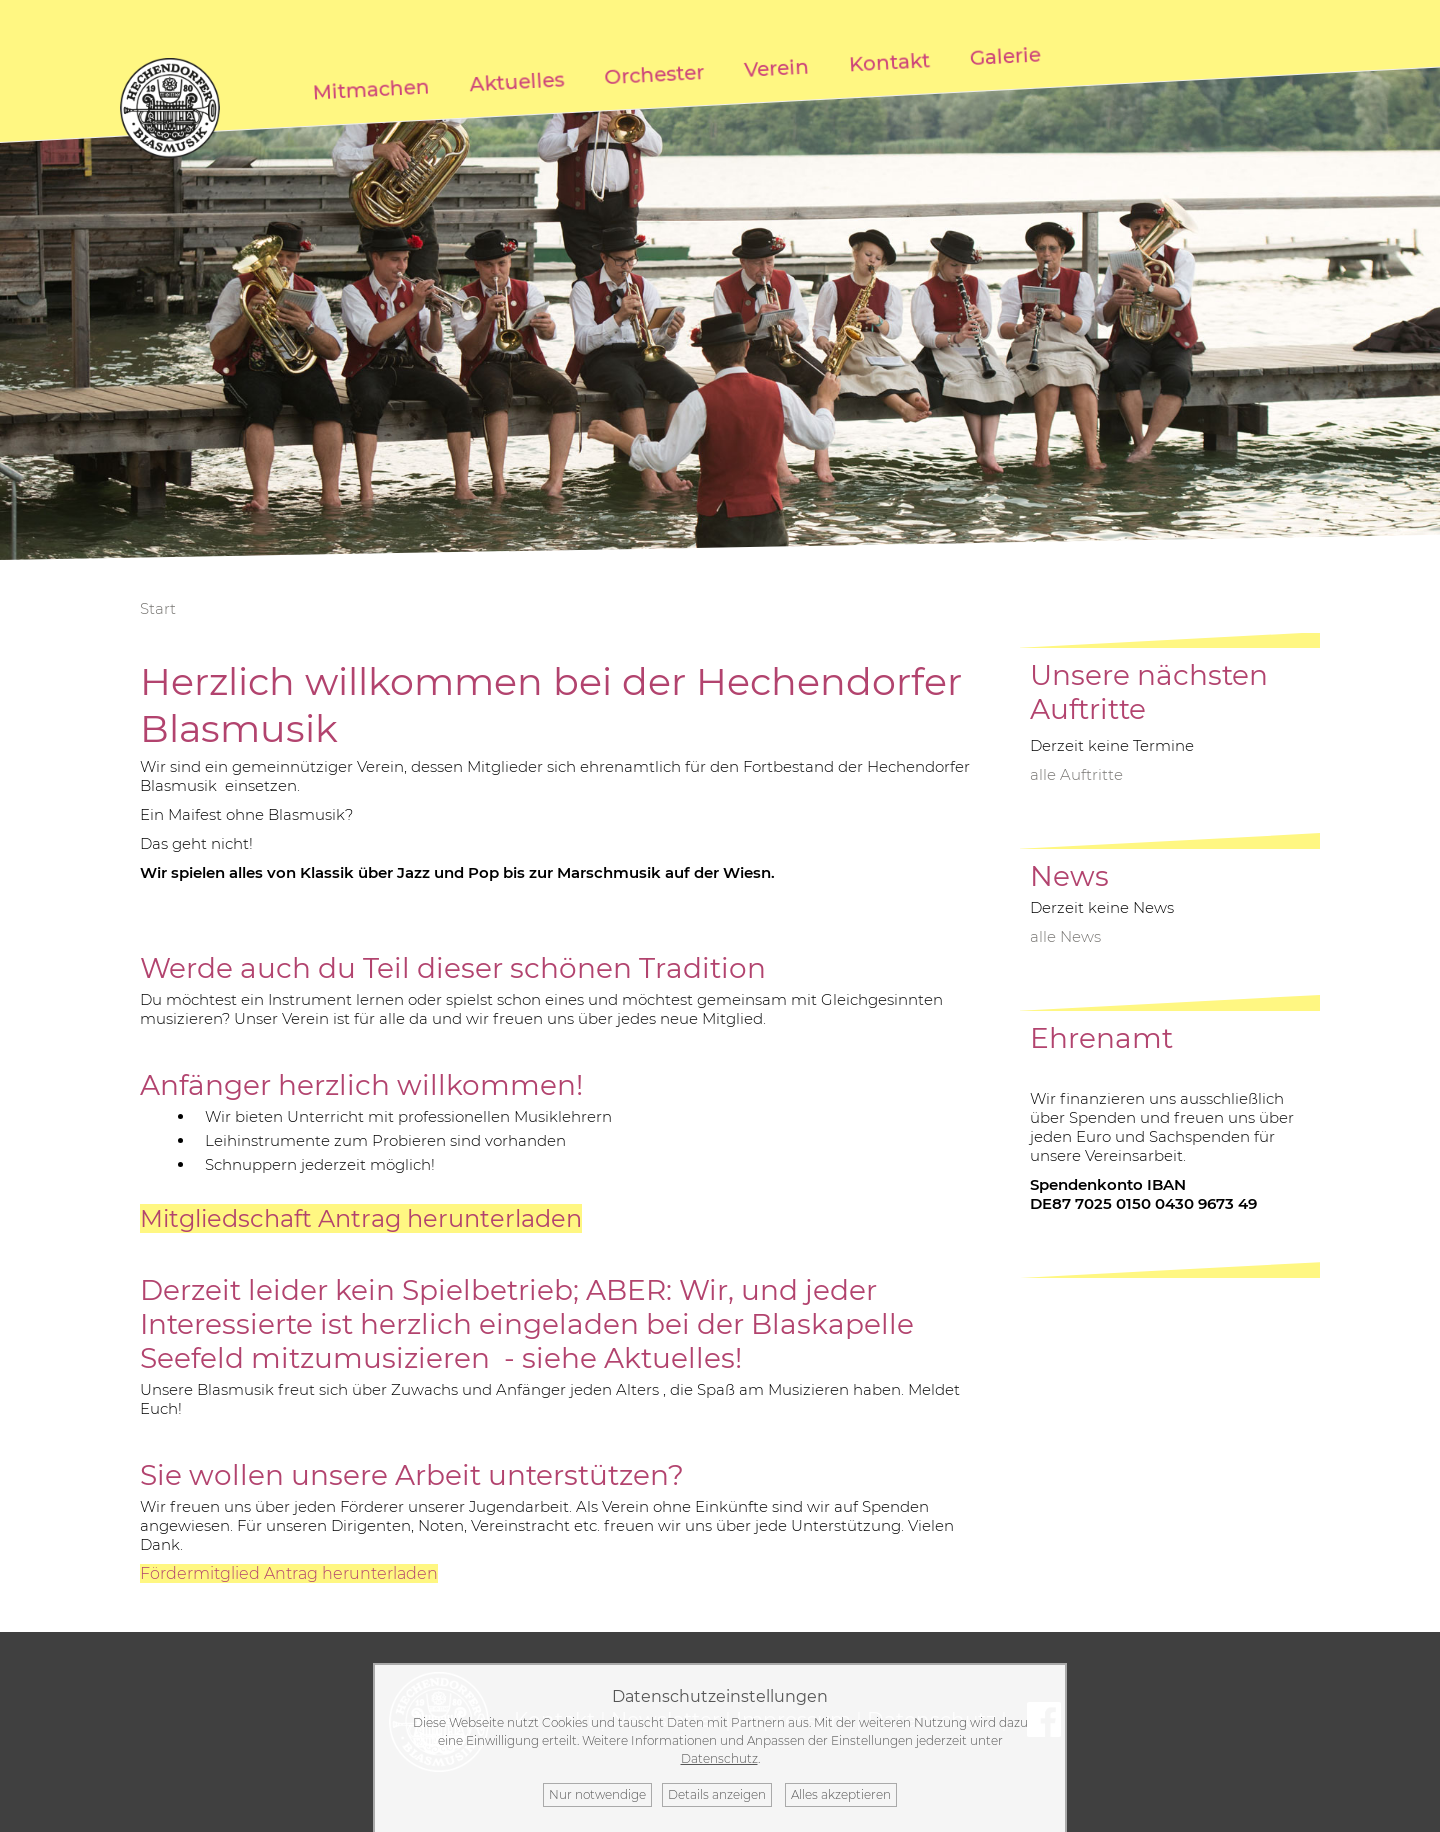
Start (158, 608)
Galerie (1006, 57)
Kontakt (890, 63)
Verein (777, 68)
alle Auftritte (1076, 774)
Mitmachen (372, 90)
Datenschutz (719, 1758)
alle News (1065, 936)
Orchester (654, 74)
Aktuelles (517, 82)
